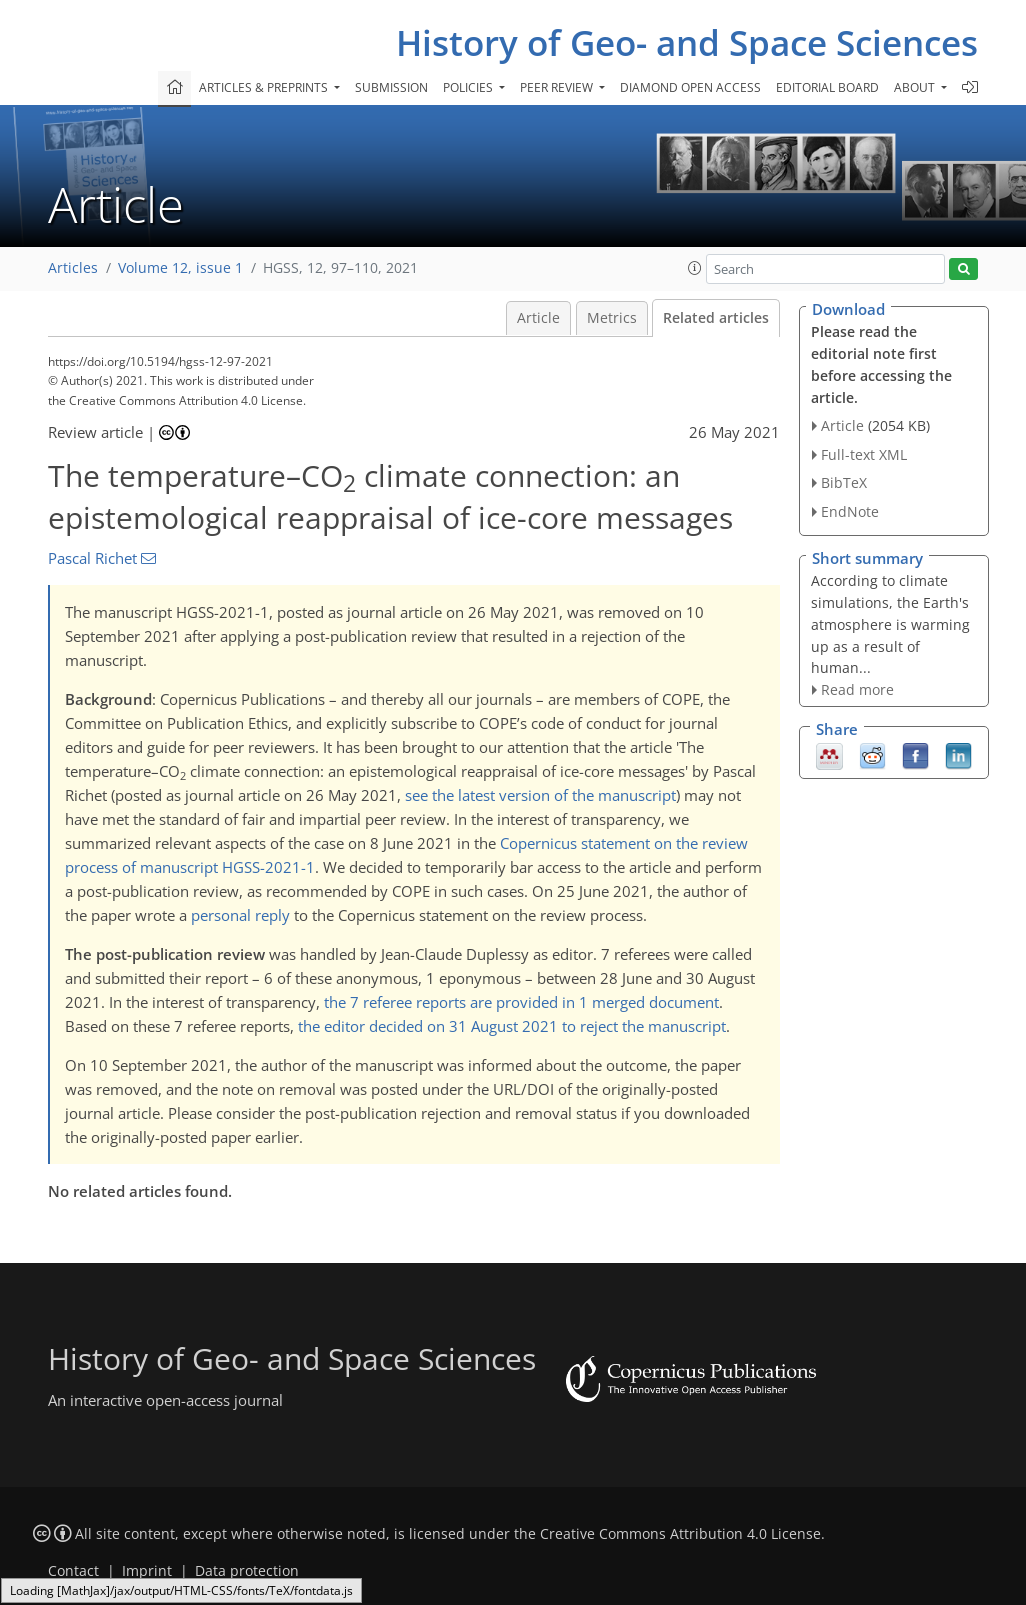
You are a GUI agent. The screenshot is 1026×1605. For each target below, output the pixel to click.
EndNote (850, 511)
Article (538, 318)
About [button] (916, 87)
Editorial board (827, 87)
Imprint (147, 1571)
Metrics (612, 318)
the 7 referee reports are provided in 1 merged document (521, 1002)
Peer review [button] (558, 87)
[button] (695, 268)
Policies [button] (469, 87)
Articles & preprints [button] (265, 87)
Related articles (716, 318)
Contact (73, 1571)
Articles (73, 268)
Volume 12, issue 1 (180, 268)
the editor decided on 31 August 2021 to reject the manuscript (512, 1026)
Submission (391, 87)
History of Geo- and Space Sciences (687, 42)
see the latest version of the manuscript (540, 795)
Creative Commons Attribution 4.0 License (680, 1534)
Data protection (247, 1571)
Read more (857, 689)
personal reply (240, 915)
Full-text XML (864, 454)
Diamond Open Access (690, 87)
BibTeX (844, 482)
